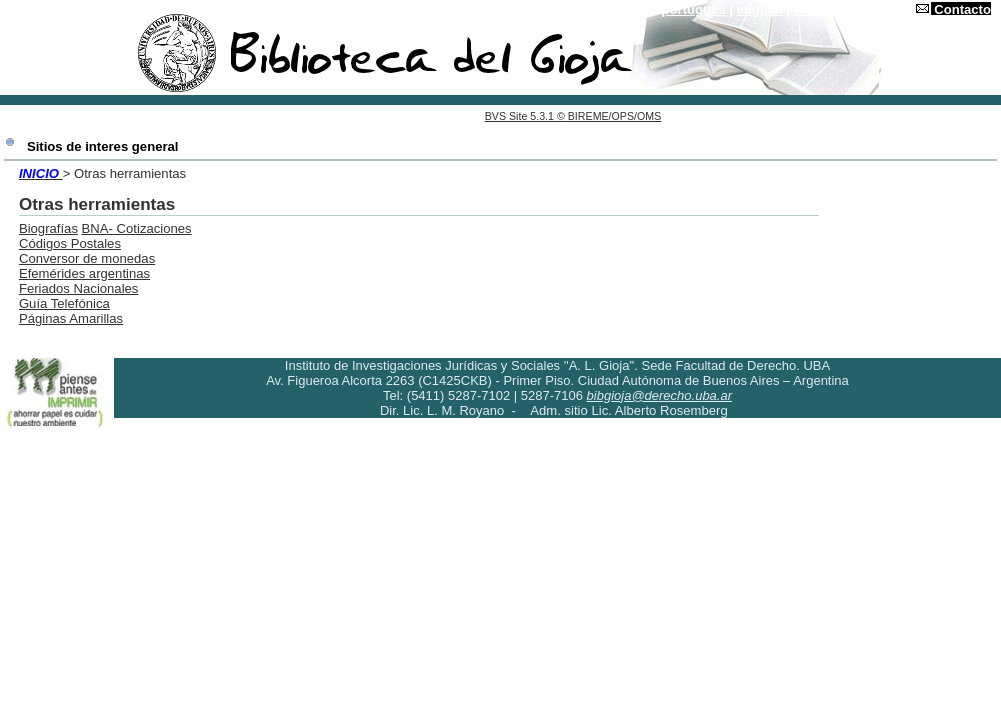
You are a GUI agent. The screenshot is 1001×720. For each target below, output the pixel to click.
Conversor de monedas (87, 258)
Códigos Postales (70, 243)
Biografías (48, 228)
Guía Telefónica (64, 303)
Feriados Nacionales (79, 288)
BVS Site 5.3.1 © (526, 116)
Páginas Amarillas (71, 318)
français (818, 9)
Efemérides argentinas (84, 273)
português (694, 9)
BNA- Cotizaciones (137, 228)
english (760, 9)
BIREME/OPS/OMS (615, 116)
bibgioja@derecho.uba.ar (659, 395)
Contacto (962, 9)
